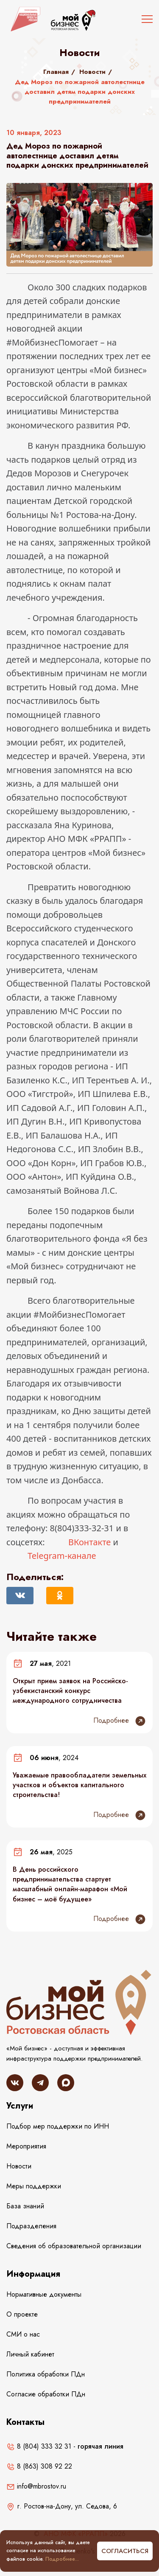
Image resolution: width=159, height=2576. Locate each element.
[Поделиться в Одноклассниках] (59, 1595)
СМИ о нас (23, 2334)
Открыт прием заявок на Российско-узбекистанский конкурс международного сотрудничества (70, 1691)
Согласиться (124, 2551)
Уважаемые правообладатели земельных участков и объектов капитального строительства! (79, 1785)
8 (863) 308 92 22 (39, 2466)
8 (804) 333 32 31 (38, 2446)
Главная (56, 71)
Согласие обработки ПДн (45, 2394)
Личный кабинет (30, 2354)
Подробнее (119, 1721)
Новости (92, 71)
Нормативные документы (43, 2294)
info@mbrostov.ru (36, 2486)
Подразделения (31, 2226)
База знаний (25, 2206)
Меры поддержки (33, 2186)
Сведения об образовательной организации (73, 2246)
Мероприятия (26, 2146)
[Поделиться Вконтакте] (19, 1595)
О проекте (22, 2314)
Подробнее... (62, 2559)
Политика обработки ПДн (45, 2374)
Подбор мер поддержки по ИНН (57, 2126)
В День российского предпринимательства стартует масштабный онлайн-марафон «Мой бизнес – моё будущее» (70, 1884)
